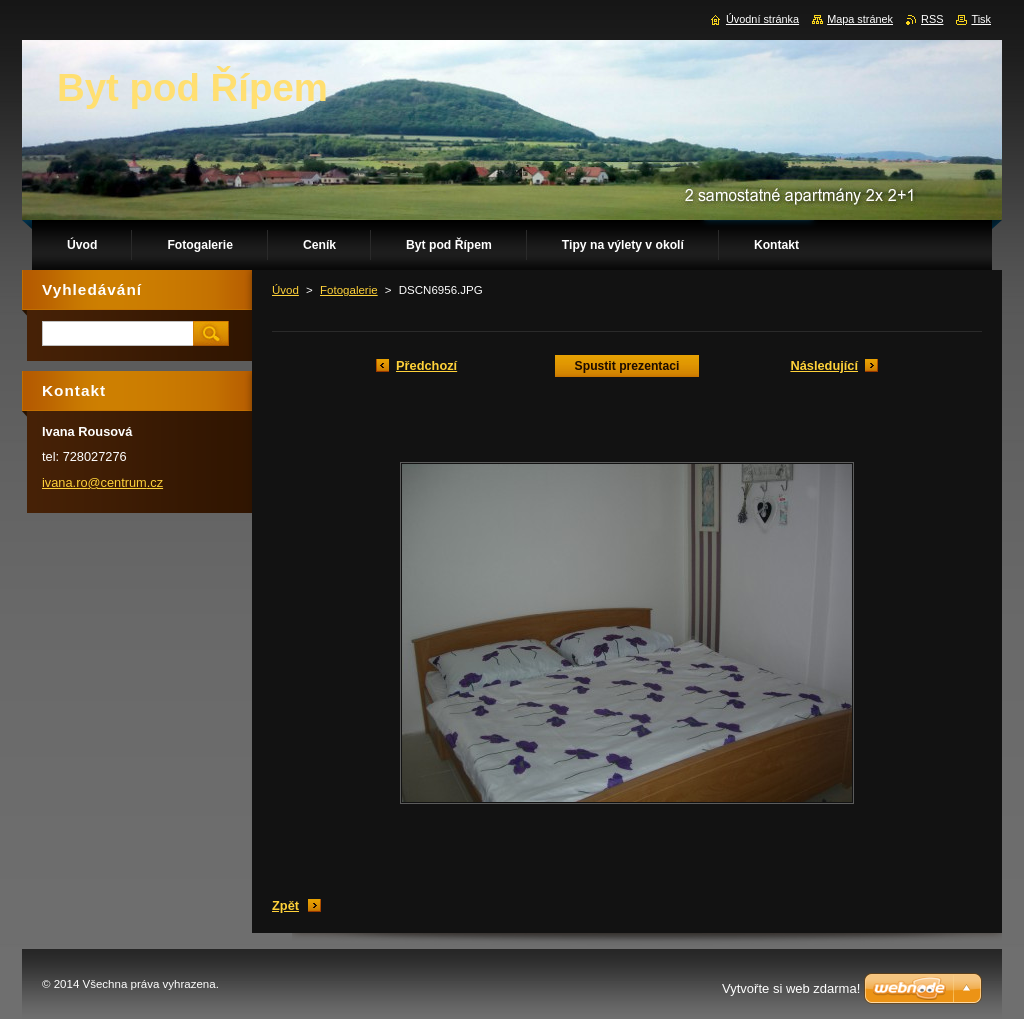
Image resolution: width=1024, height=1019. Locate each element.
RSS (932, 19)
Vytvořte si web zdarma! (791, 988)
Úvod (285, 290)
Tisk (981, 19)
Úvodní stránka (762, 19)
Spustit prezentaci (627, 366)
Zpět (285, 905)
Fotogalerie (349, 290)
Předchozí (426, 365)
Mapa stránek (860, 19)
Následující (824, 365)
